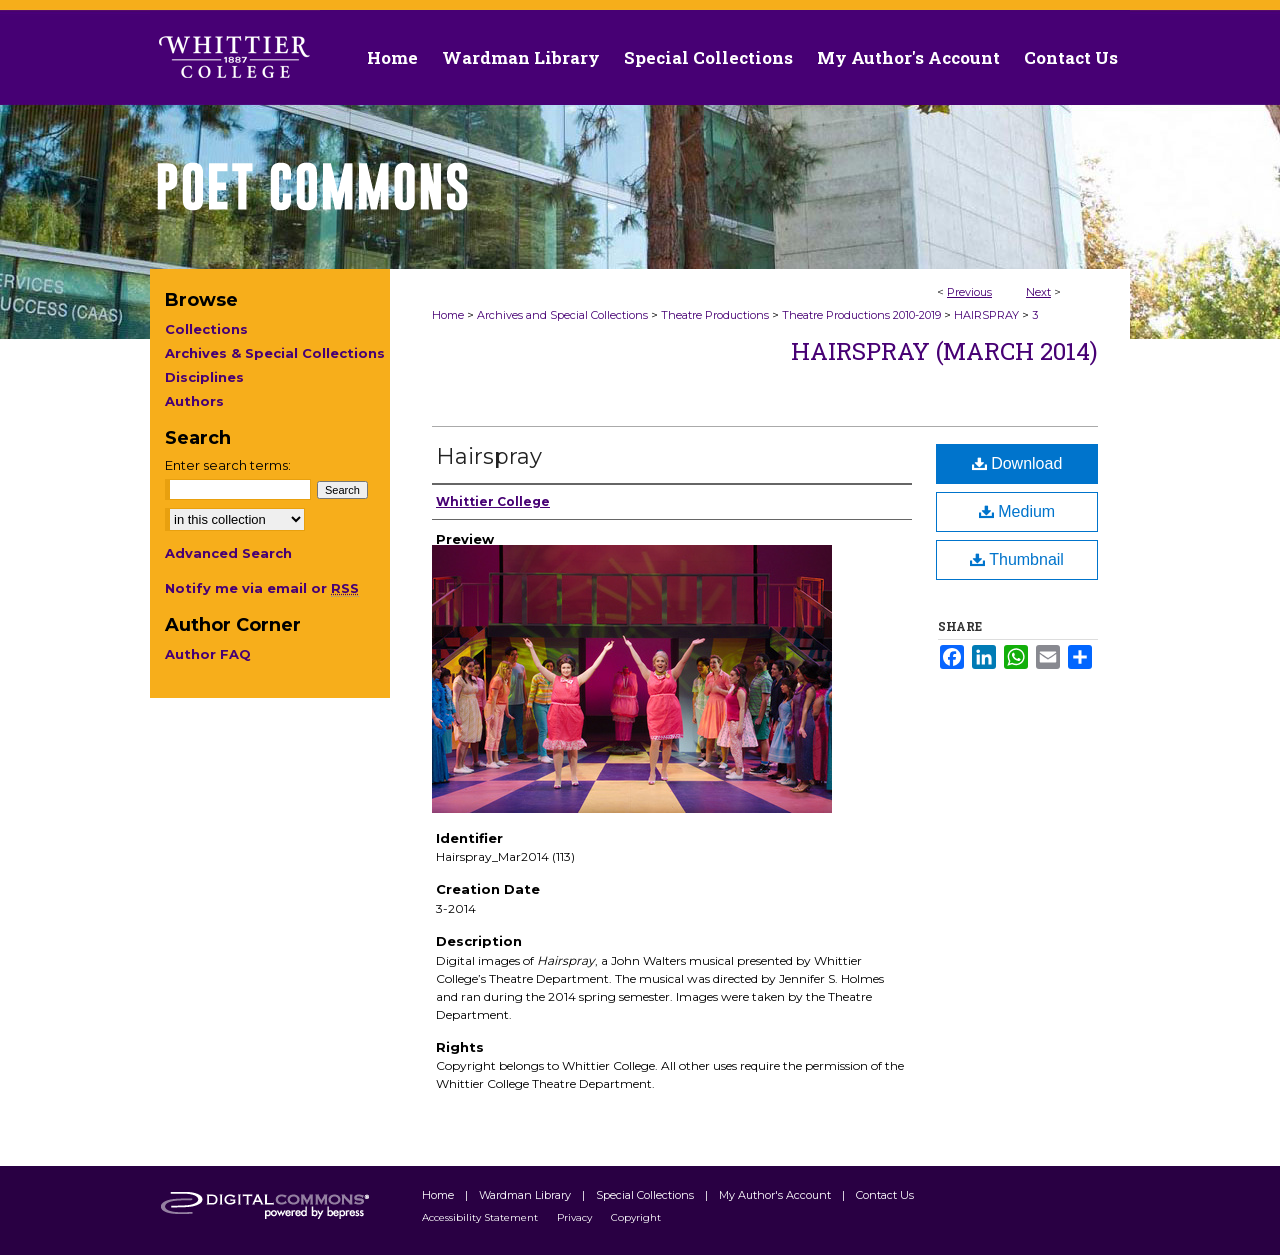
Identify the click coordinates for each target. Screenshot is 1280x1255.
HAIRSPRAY (986, 315)
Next (1038, 292)
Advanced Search (228, 553)
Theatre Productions (715, 315)
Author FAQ (208, 654)
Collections (206, 329)
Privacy (576, 1217)
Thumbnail (1017, 559)
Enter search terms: (228, 465)
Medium (1017, 511)
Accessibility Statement (481, 1217)
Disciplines (204, 377)
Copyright (636, 1217)
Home (448, 315)
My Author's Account (776, 1195)
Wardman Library (526, 1195)
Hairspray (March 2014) (944, 351)
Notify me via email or (262, 588)
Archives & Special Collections (275, 353)
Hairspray (489, 456)
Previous (969, 292)
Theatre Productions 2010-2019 (861, 315)
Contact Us (1071, 57)
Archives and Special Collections (562, 315)
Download (1017, 463)
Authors (194, 401)
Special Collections (646, 1195)
